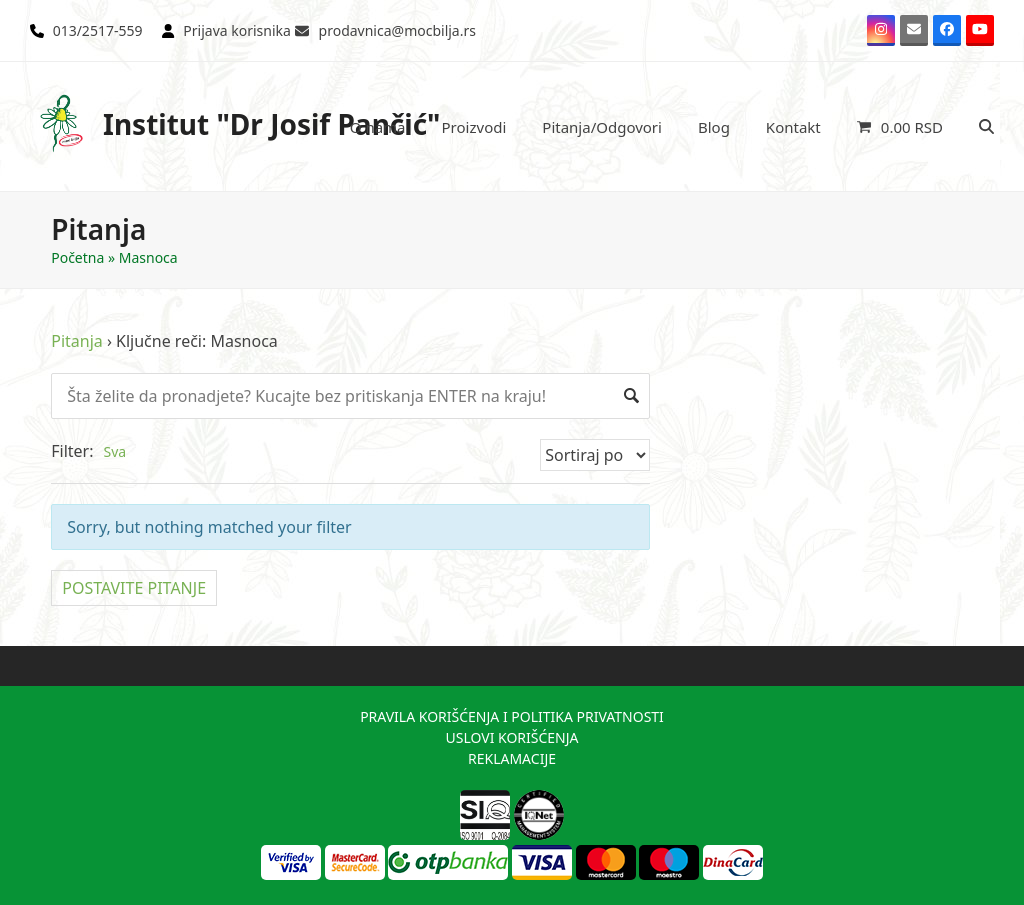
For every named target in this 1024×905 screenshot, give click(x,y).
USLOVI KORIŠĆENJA (511, 737)
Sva (114, 451)
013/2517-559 (98, 30)
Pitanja (77, 341)
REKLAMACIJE (512, 758)
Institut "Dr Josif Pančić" (235, 123)
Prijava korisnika (237, 30)
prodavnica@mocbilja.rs (397, 30)
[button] (900, 127)
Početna (77, 257)
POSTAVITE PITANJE (134, 588)
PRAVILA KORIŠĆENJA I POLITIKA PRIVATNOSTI (512, 716)
